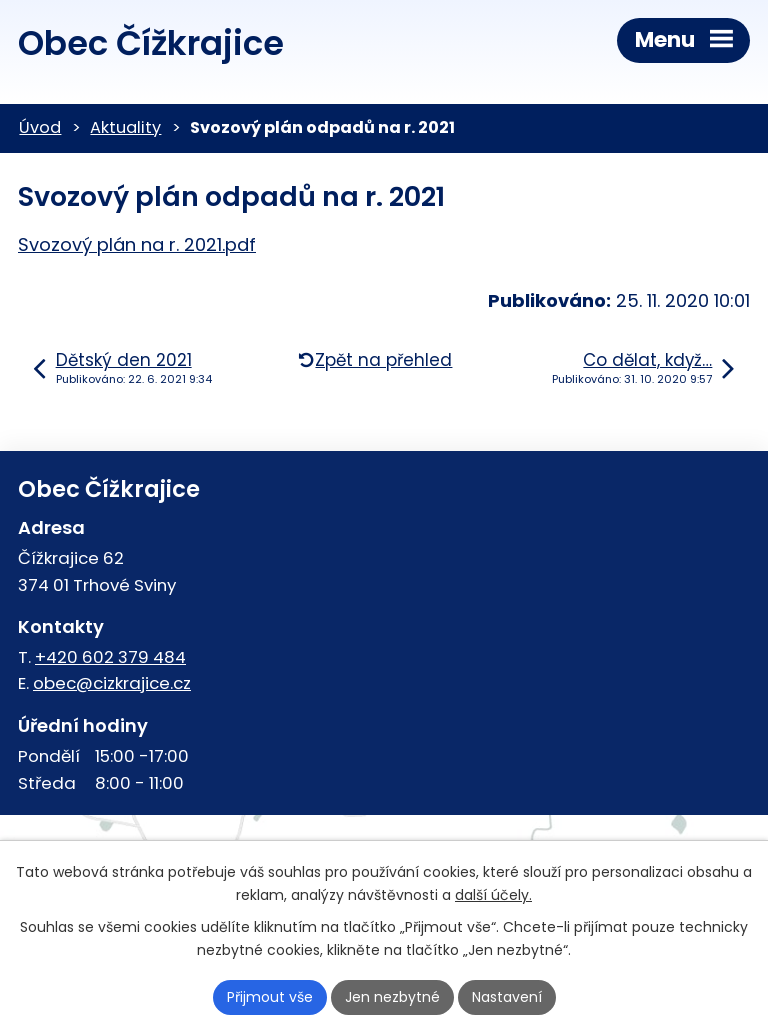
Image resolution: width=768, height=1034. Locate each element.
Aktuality (125, 127)
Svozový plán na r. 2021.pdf (137, 244)
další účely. (493, 895)
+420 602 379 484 (110, 657)
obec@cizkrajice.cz (112, 683)
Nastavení (507, 997)
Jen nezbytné (392, 997)
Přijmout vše (270, 997)
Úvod (40, 127)
